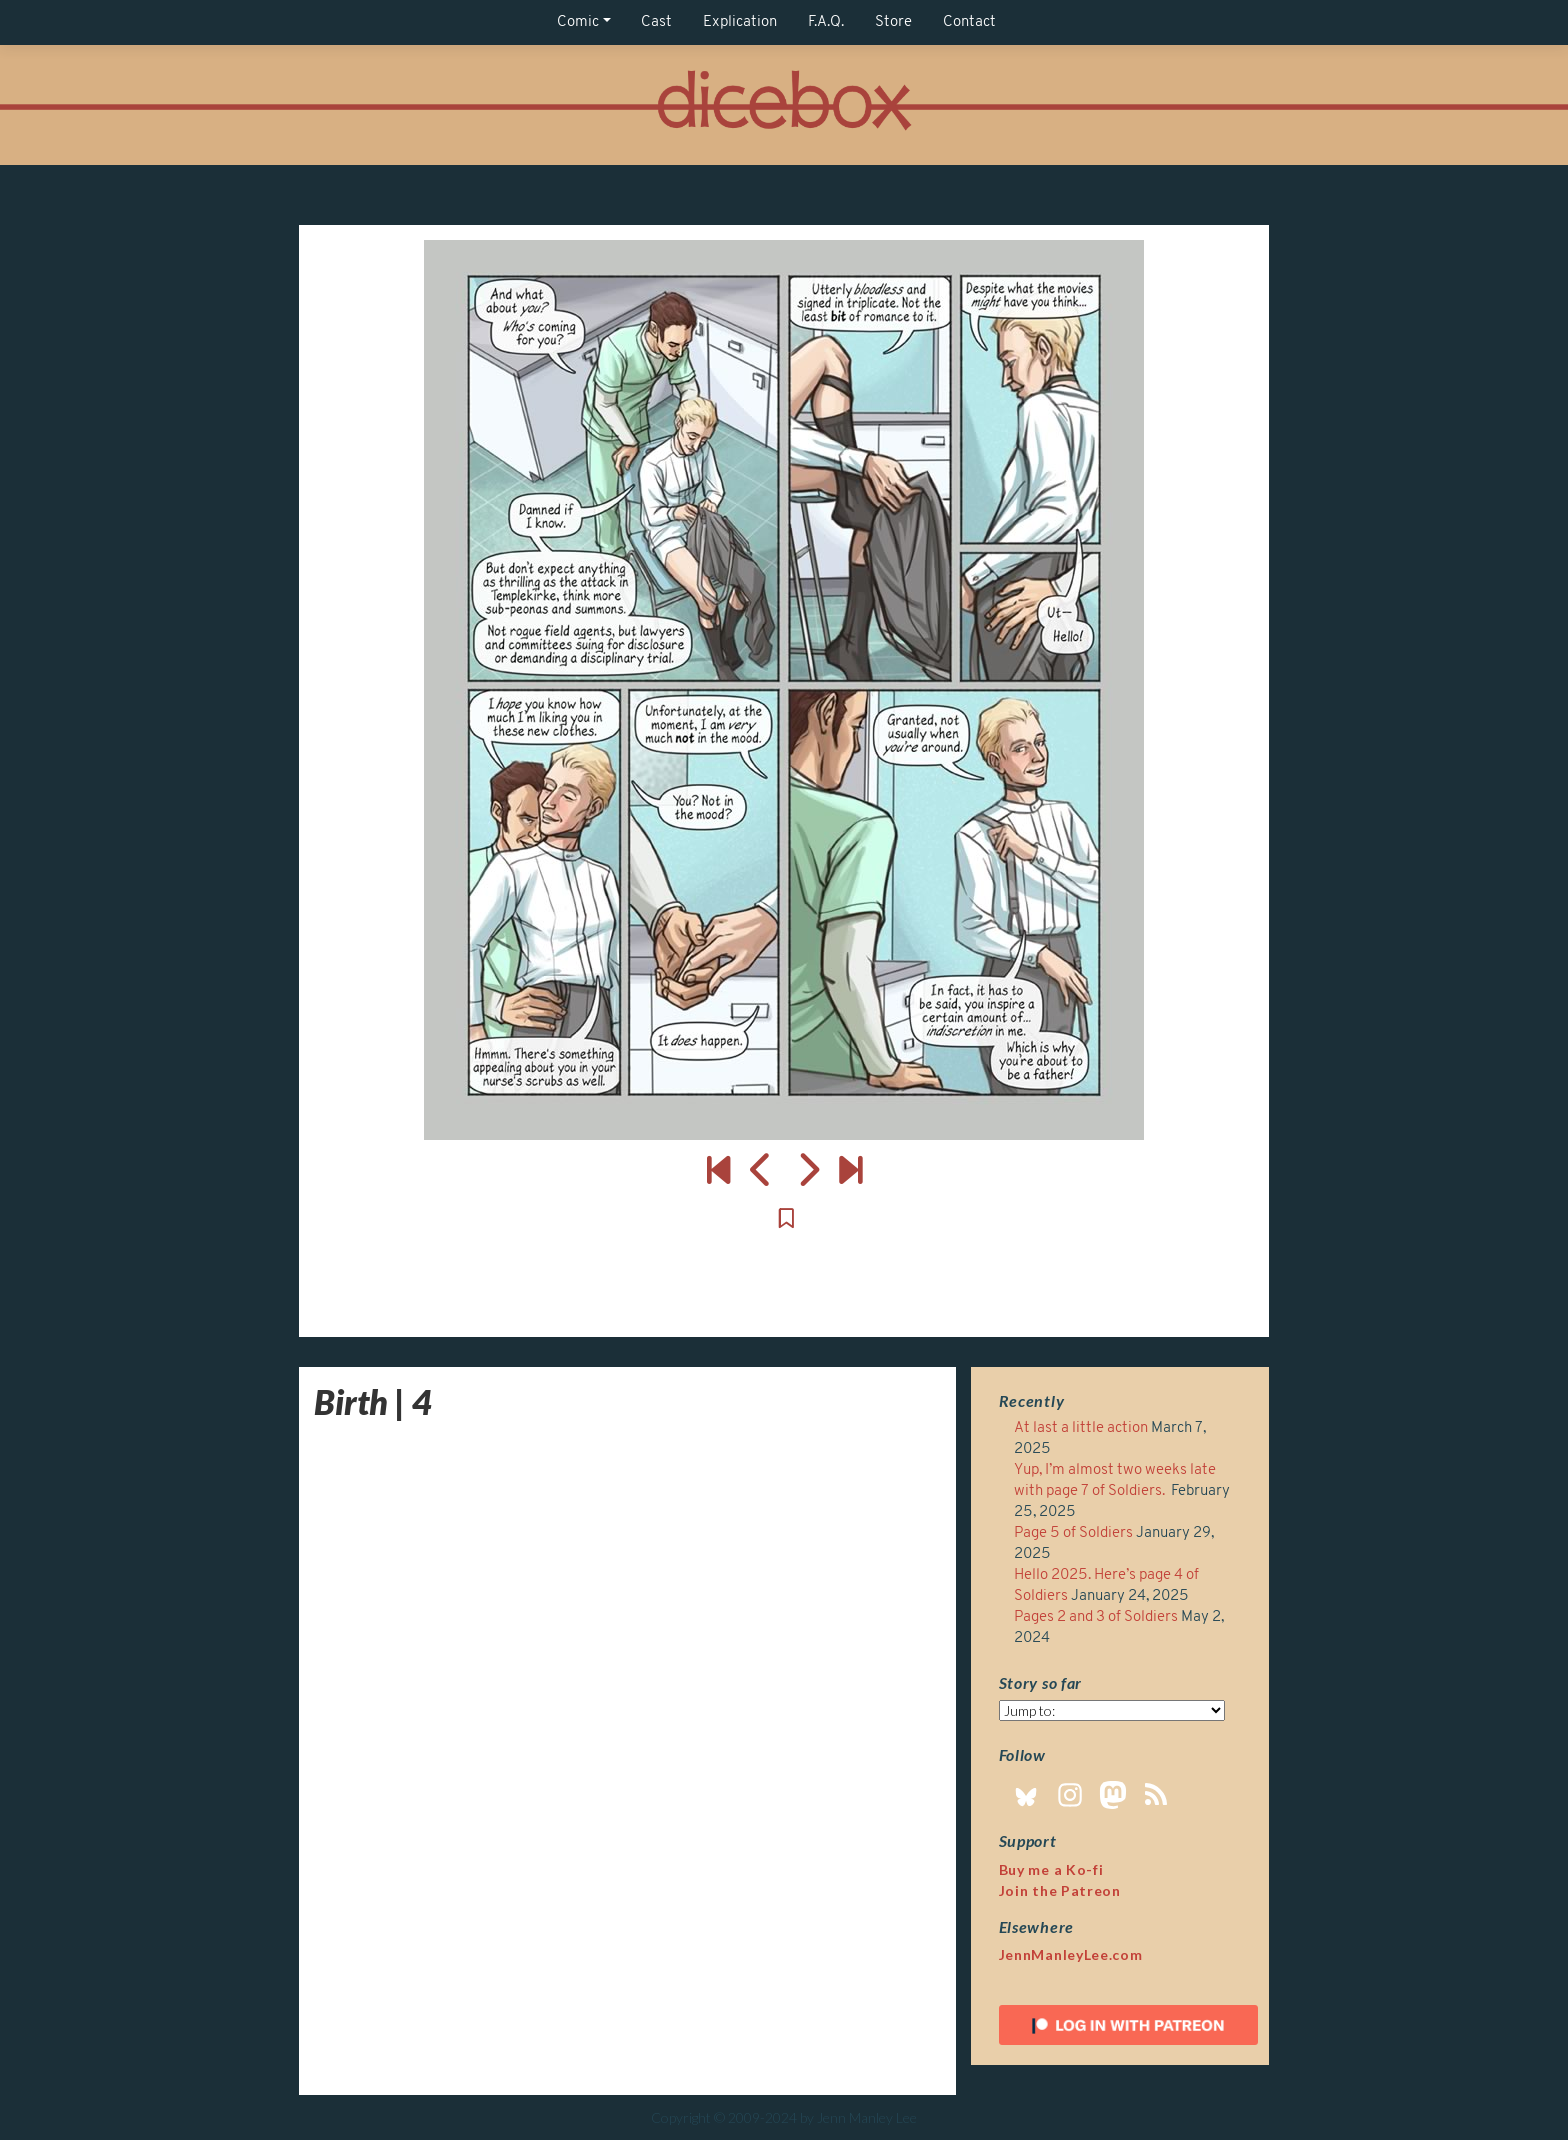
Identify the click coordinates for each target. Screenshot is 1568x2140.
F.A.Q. (826, 22)
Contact (969, 22)
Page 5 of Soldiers (1073, 1533)
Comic (578, 22)
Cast (656, 22)
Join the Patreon (1060, 1890)
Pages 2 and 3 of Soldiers (1096, 1617)
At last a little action (1081, 1428)
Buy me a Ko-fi (1051, 1869)
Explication (740, 22)
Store (893, 22)
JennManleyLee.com (1071, 1954)
